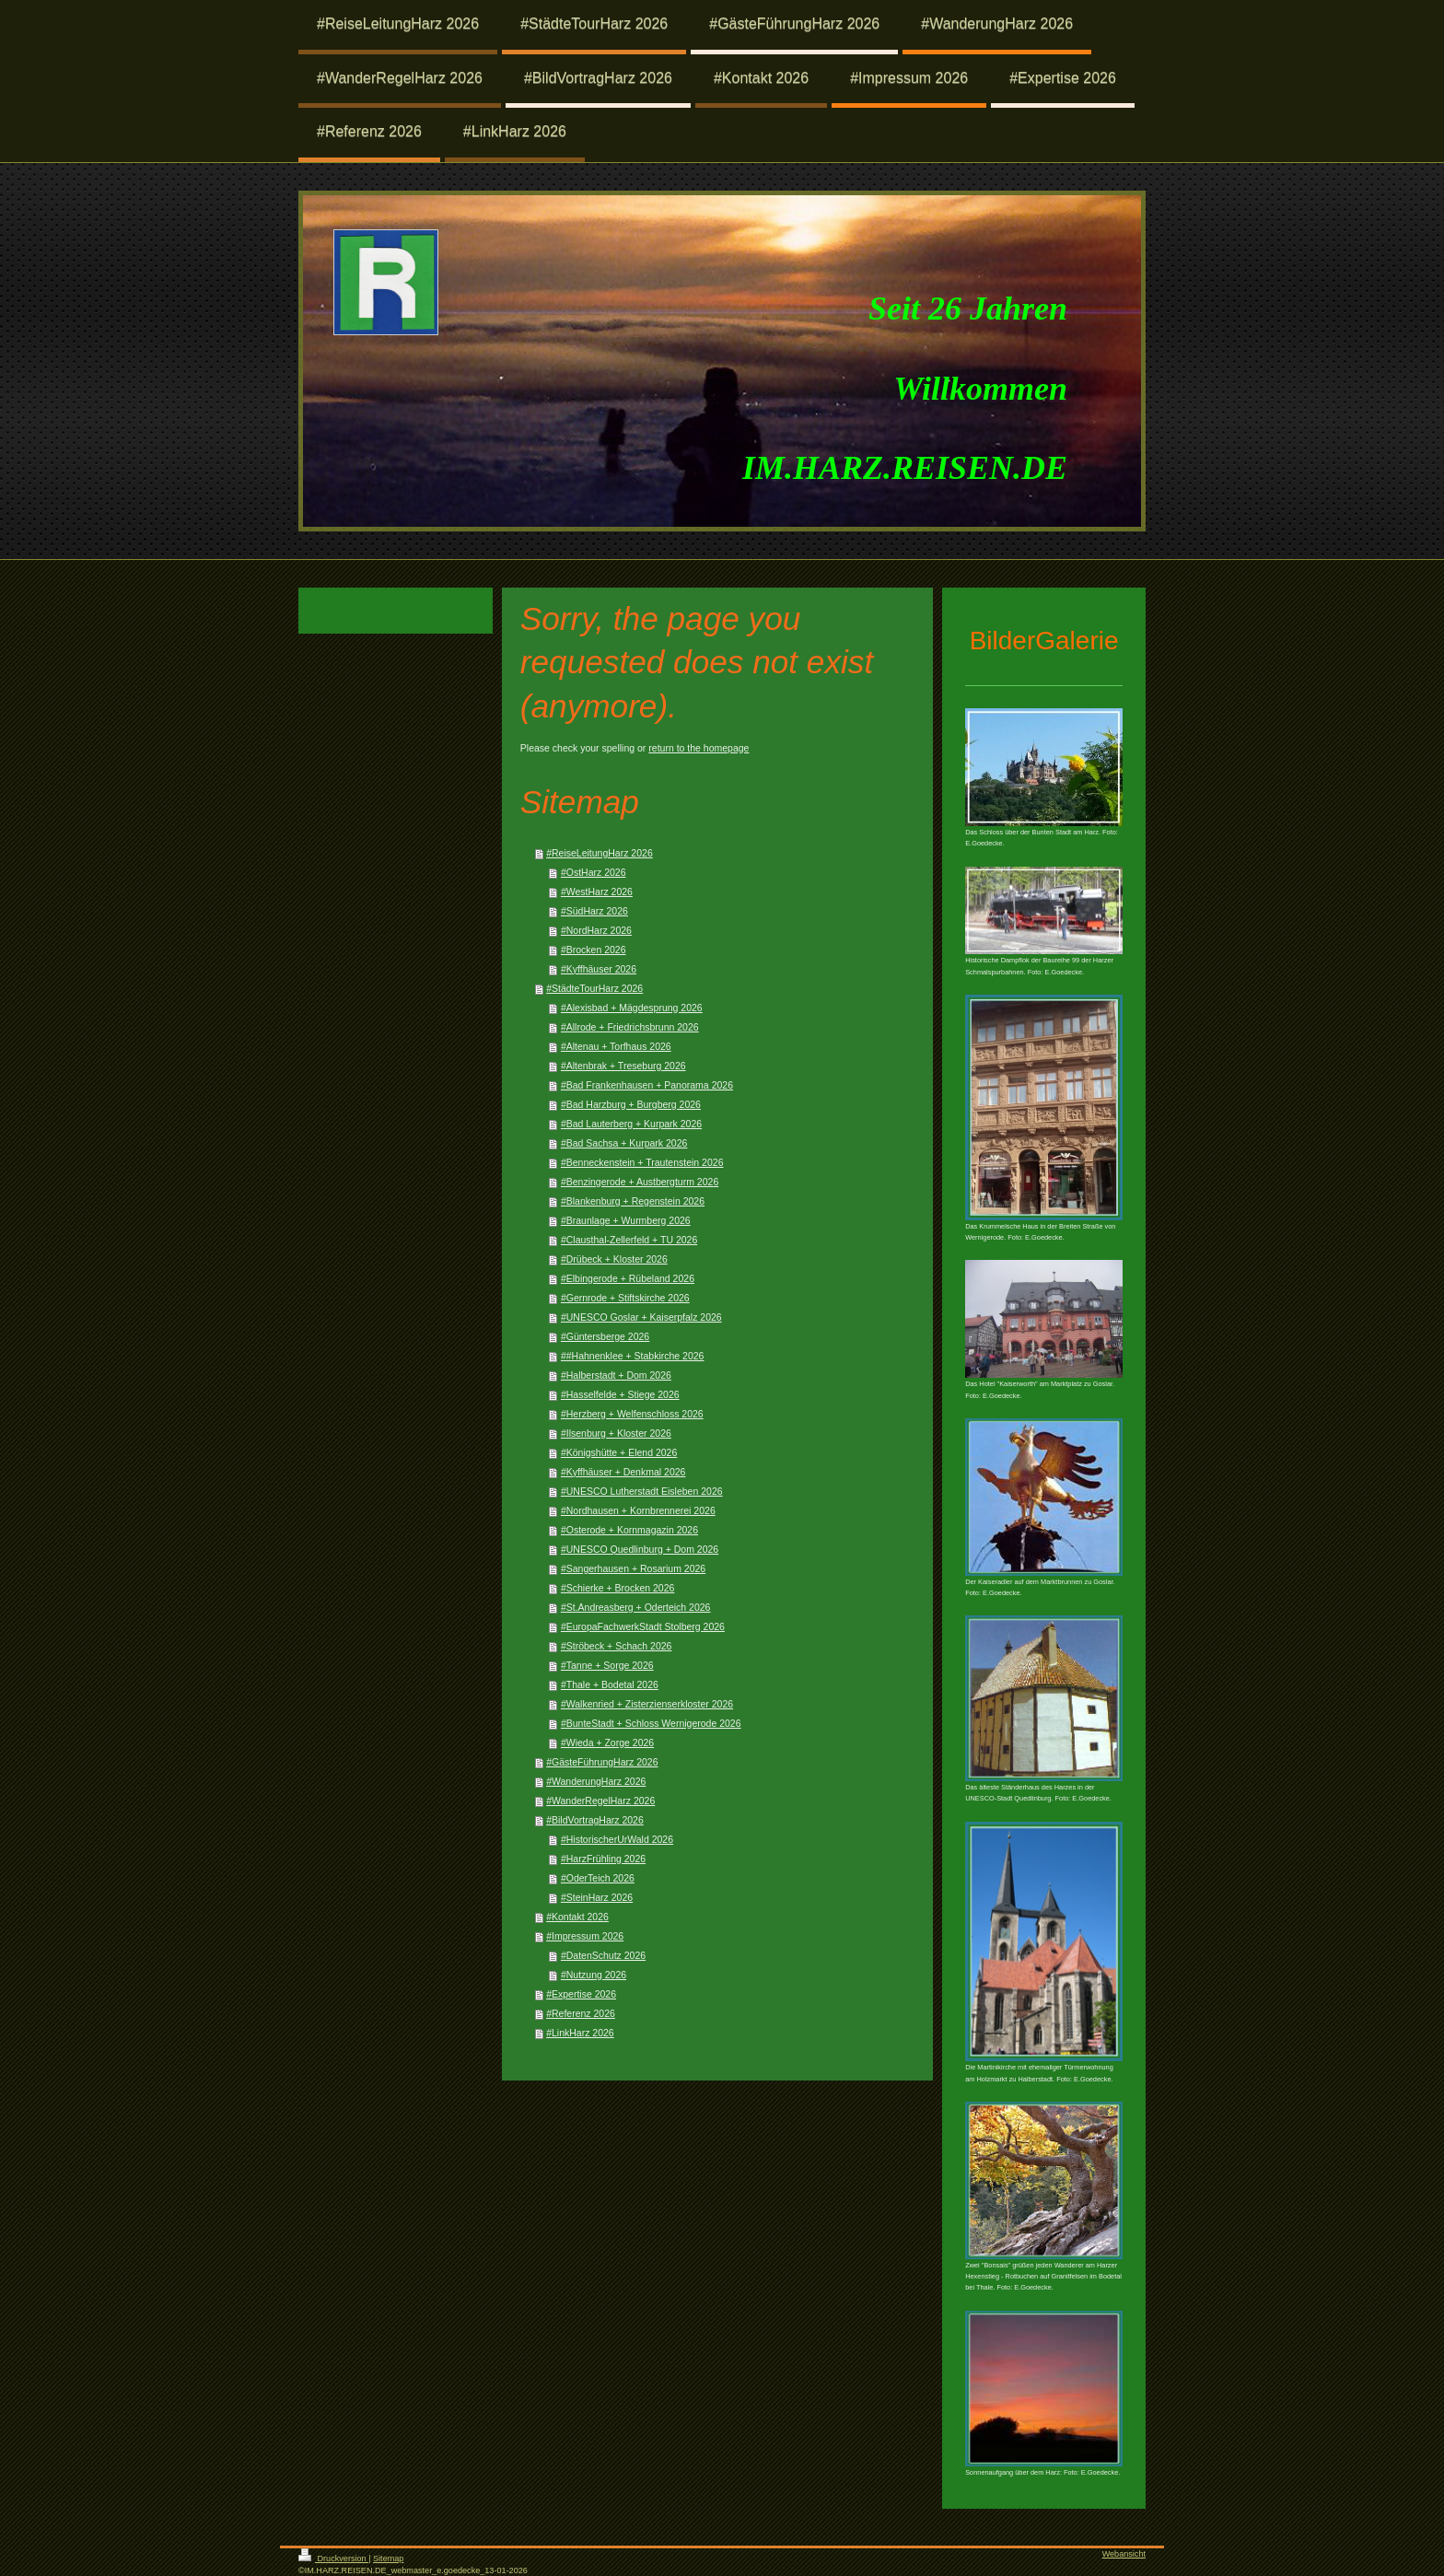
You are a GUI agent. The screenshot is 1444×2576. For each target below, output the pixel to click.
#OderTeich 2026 (598, 1877)
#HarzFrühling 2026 (603, 1858)
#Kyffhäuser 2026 (598, 968)
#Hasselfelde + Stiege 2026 (620, 1394)
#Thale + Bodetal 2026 (609, 1684)
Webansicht (1124, 2554)
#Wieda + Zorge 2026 (607, 1742)
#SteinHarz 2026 (597, 1897)
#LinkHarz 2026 (580, 2032)
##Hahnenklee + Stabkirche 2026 (633, 1355)
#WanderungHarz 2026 (596, 1781)
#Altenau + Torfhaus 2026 (616, 1046)
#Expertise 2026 (581, 1993)
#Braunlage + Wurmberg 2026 (626, 1220)
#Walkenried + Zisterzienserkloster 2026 (647, 1703)
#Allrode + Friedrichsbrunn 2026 (630, 1026)
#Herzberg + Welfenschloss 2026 (632, 1413)
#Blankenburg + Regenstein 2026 (633, 1200)
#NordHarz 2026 (596, 930)
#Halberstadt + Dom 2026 (616, 1375)
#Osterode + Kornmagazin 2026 (629, 1529)
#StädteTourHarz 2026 (594, 988)
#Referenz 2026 (580, 2013)
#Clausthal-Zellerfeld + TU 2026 (629, 1239)
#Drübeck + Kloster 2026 (614, 1259)
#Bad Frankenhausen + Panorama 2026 (647, 1084)
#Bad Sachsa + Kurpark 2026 (624, 1142)
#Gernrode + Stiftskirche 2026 (625, 1297)
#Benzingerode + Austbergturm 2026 (639, 1181)
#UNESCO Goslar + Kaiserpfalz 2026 (641, 1317)
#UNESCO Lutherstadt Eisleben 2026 (642, 1491)
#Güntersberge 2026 (605, 1336)
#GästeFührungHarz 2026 (602, 1761)
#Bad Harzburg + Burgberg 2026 (631, 1104)
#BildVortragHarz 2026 (595, 1819)
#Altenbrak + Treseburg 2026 (623, 1065)
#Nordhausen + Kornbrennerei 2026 (638, 1510)
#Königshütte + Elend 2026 (619, 1452)
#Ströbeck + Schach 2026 (616, 1645)
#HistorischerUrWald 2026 (617, 1839)
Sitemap (388, 2558)
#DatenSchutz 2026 (603, 1955)
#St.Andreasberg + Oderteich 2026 (636, 1607)
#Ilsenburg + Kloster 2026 (616, 1433)
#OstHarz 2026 (593, 872)
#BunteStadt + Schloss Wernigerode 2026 (651, 1723)
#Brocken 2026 (593, 949)
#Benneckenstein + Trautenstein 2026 (642, 1162)
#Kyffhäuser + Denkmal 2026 (623, 1471)
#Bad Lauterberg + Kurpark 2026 (631, 1123)
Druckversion (333, 2558)
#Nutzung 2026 (593, 1974)
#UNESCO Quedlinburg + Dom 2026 (639, 1549)
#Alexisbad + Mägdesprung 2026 (632, 1007)
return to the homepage (698, 747)
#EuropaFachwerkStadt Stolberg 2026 (643, 1626)
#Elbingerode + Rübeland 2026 (627, 1278)
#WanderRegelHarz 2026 (600, 1800)
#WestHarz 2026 (597, 891)
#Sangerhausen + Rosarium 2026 (633, 1568)
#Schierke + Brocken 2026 (617, 1587)
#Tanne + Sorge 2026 (607, 1665)
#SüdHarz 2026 (594, 910)
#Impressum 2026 (584, 1935)
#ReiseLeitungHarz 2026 (599, 852)
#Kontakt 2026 (577, 1916)
